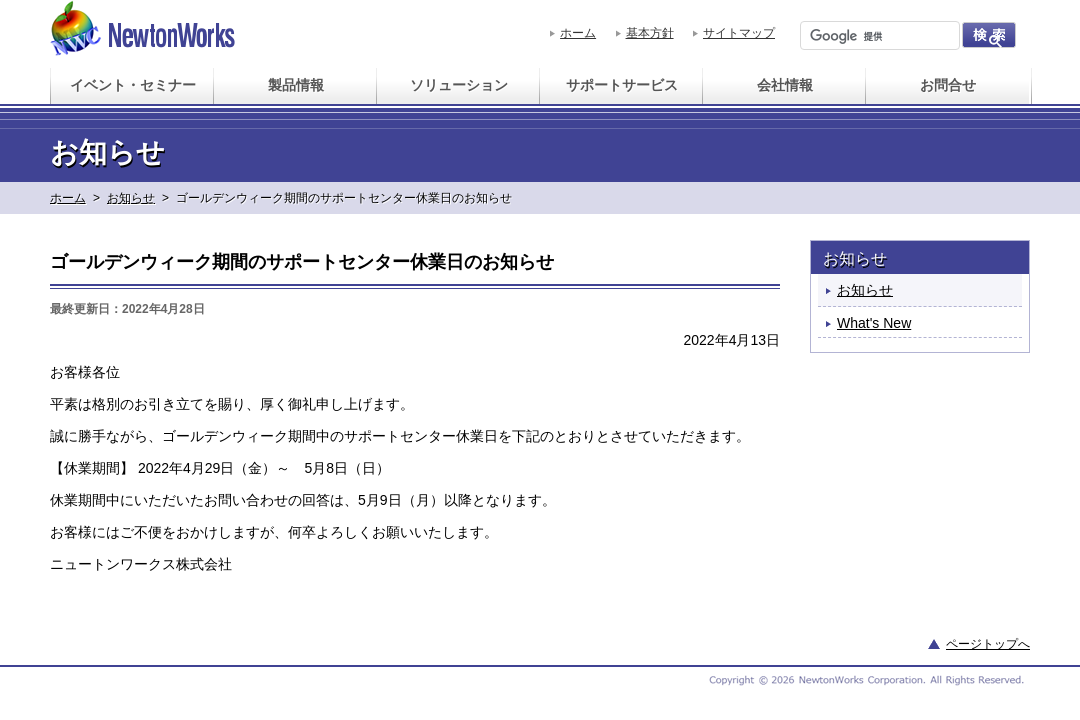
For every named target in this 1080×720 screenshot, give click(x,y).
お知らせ (131, 198)
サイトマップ (739, 33)
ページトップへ (988, 644)
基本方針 (650, 33)
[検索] (878, 36)
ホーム (578, 33)
